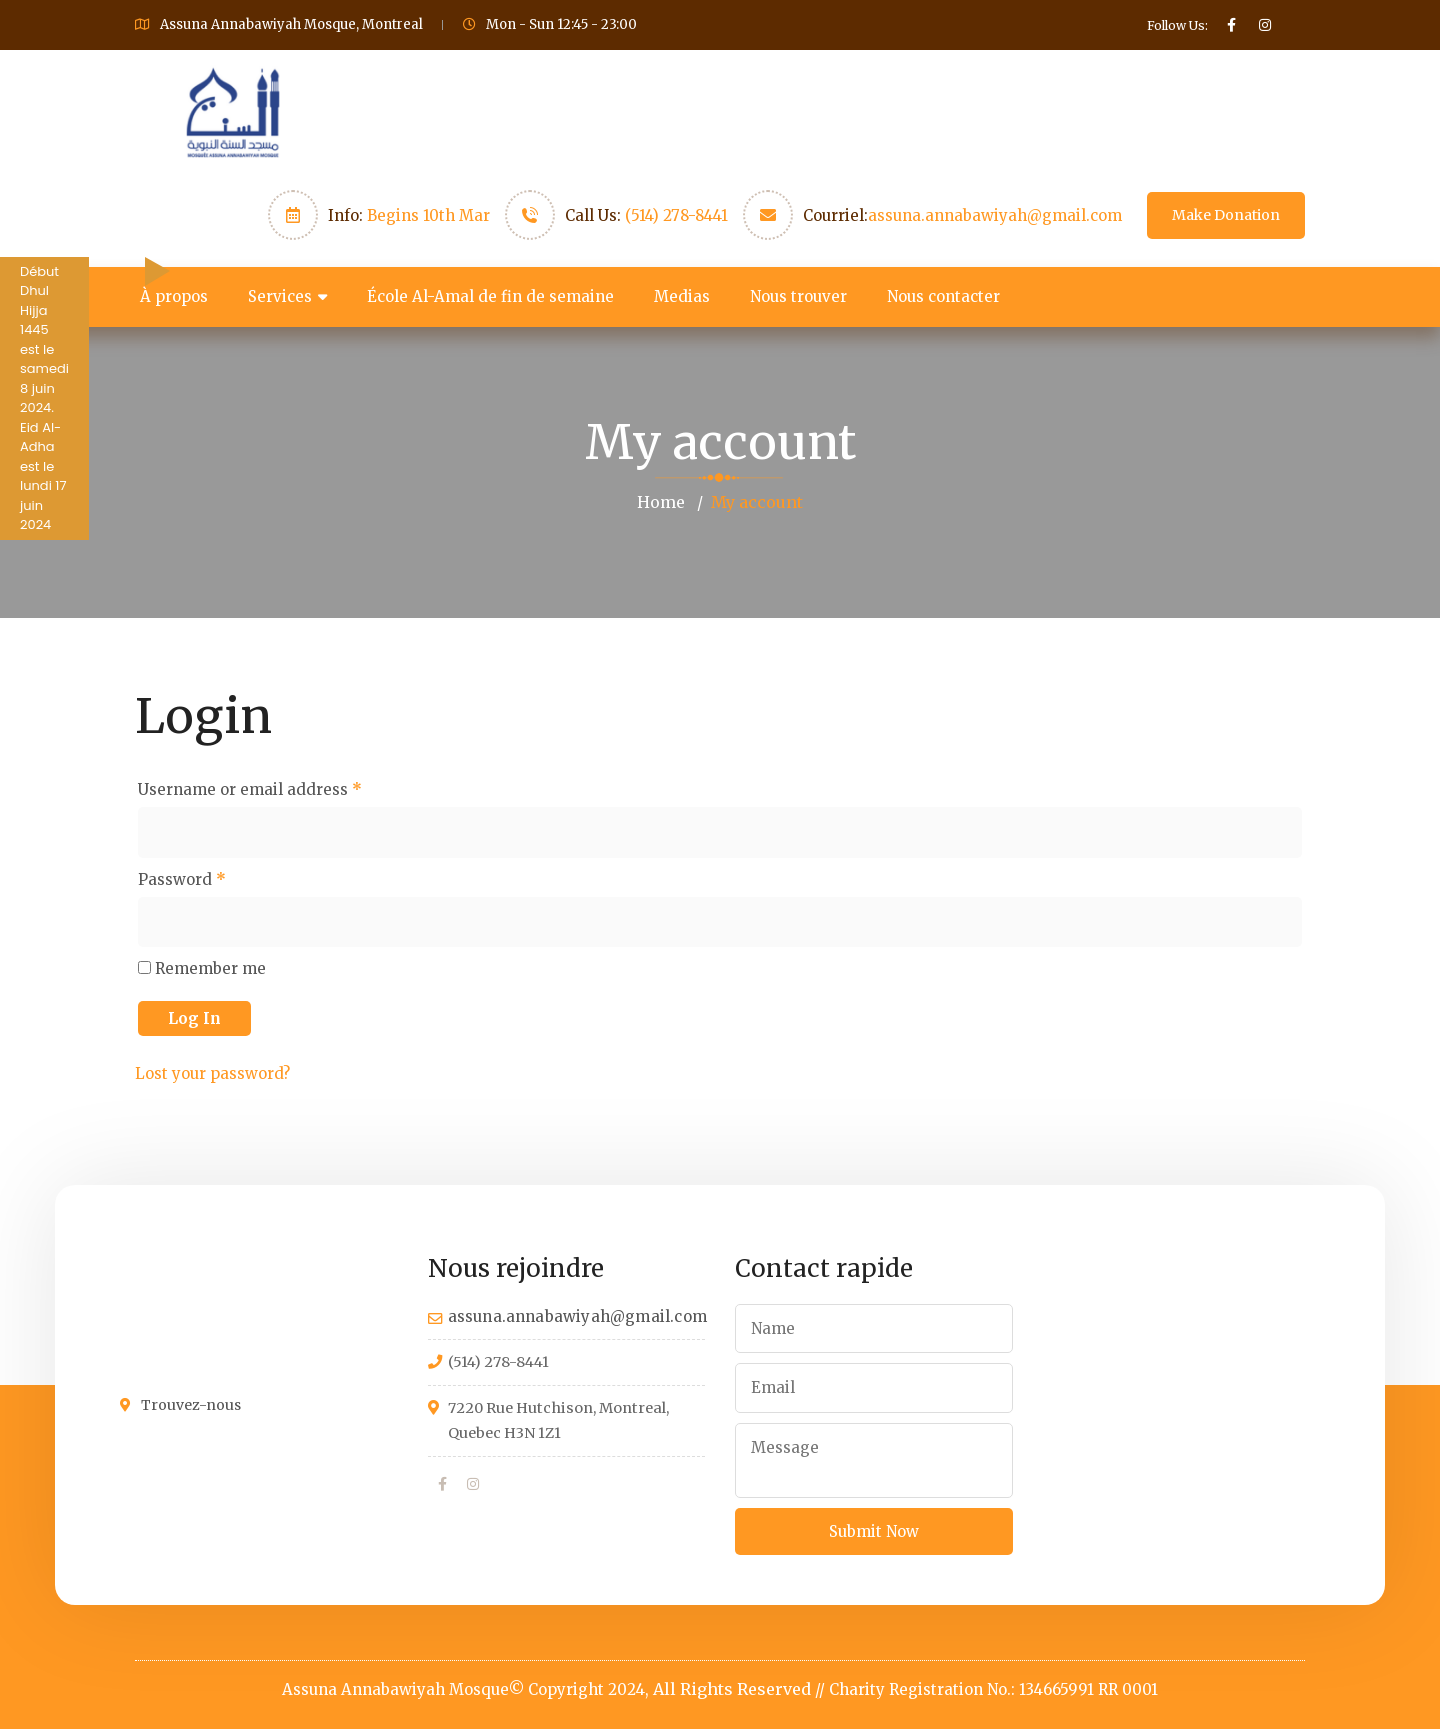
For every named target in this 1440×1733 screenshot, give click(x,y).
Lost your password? (212, 1074)
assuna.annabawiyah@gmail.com (995, 215)
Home (661, 502)
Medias (682, 296)
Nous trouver (798, 296)
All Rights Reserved (732, 1693)
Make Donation (1226, 215)
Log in (194, 1019)
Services (280, 296)
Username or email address (250, 788)
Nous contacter (943, 296)
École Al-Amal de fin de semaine (490, 296)
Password (182, 879)
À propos (174, 296)
